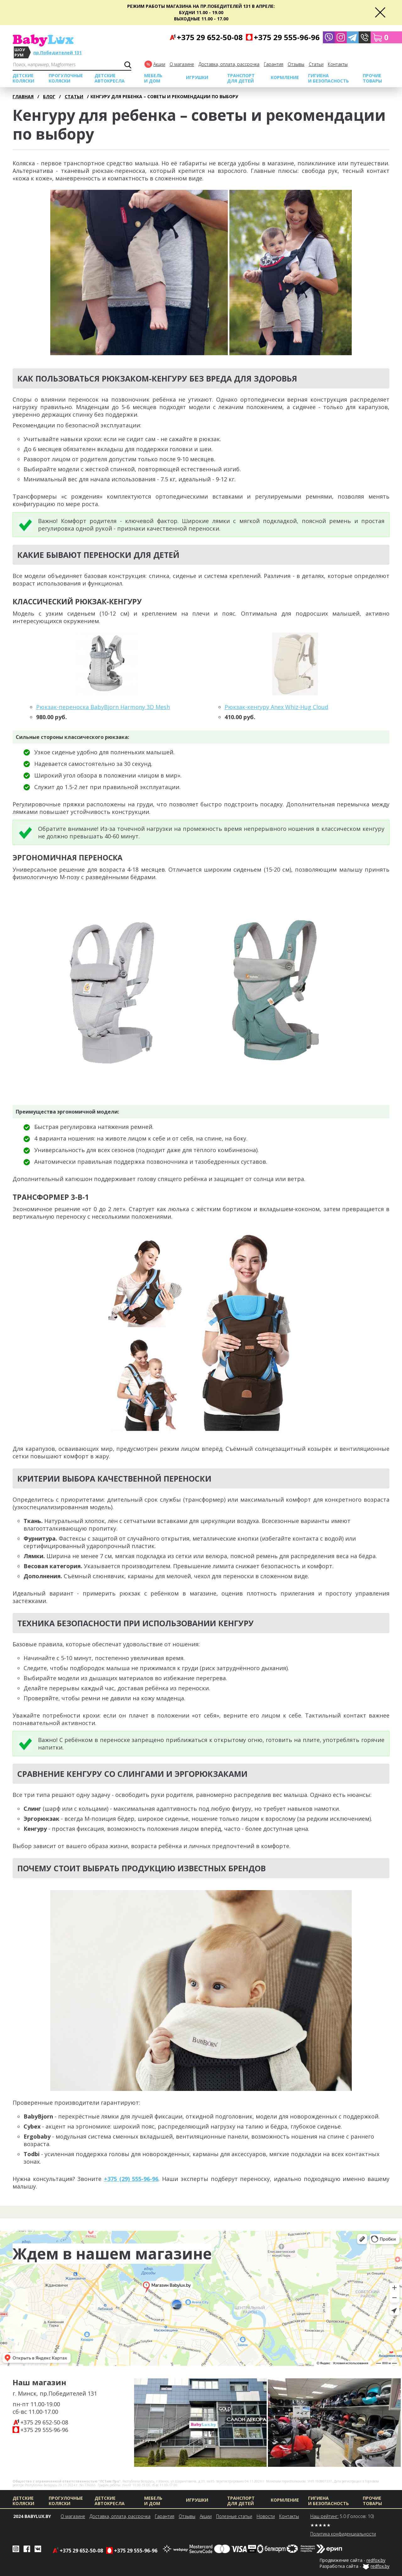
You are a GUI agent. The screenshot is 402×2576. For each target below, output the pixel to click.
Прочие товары (372, 78)
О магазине (182, 64)
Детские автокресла (110, 78)
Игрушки (197, 77)
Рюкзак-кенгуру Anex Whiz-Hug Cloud (276, 707)
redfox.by (376, 2560)
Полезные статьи (234, 2516)
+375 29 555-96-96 (44, 2430)
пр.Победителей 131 (57, 53)
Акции (159, 64)
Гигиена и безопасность (328, 78)
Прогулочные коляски (66, 78)
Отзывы (296, 64)
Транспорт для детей (241, 78)
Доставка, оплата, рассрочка (228, 64)
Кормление (285, 77)
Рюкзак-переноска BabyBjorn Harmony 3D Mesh (103, 707)
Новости (266, 2516)
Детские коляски (23, 78)
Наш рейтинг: (324, 2516)
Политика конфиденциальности (343, 2534)
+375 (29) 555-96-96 (131, 2179)
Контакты (338, 64)
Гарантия (273, 64)
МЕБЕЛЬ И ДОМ (153, 78)
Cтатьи (316, 64)
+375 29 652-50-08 (44, 2422)
